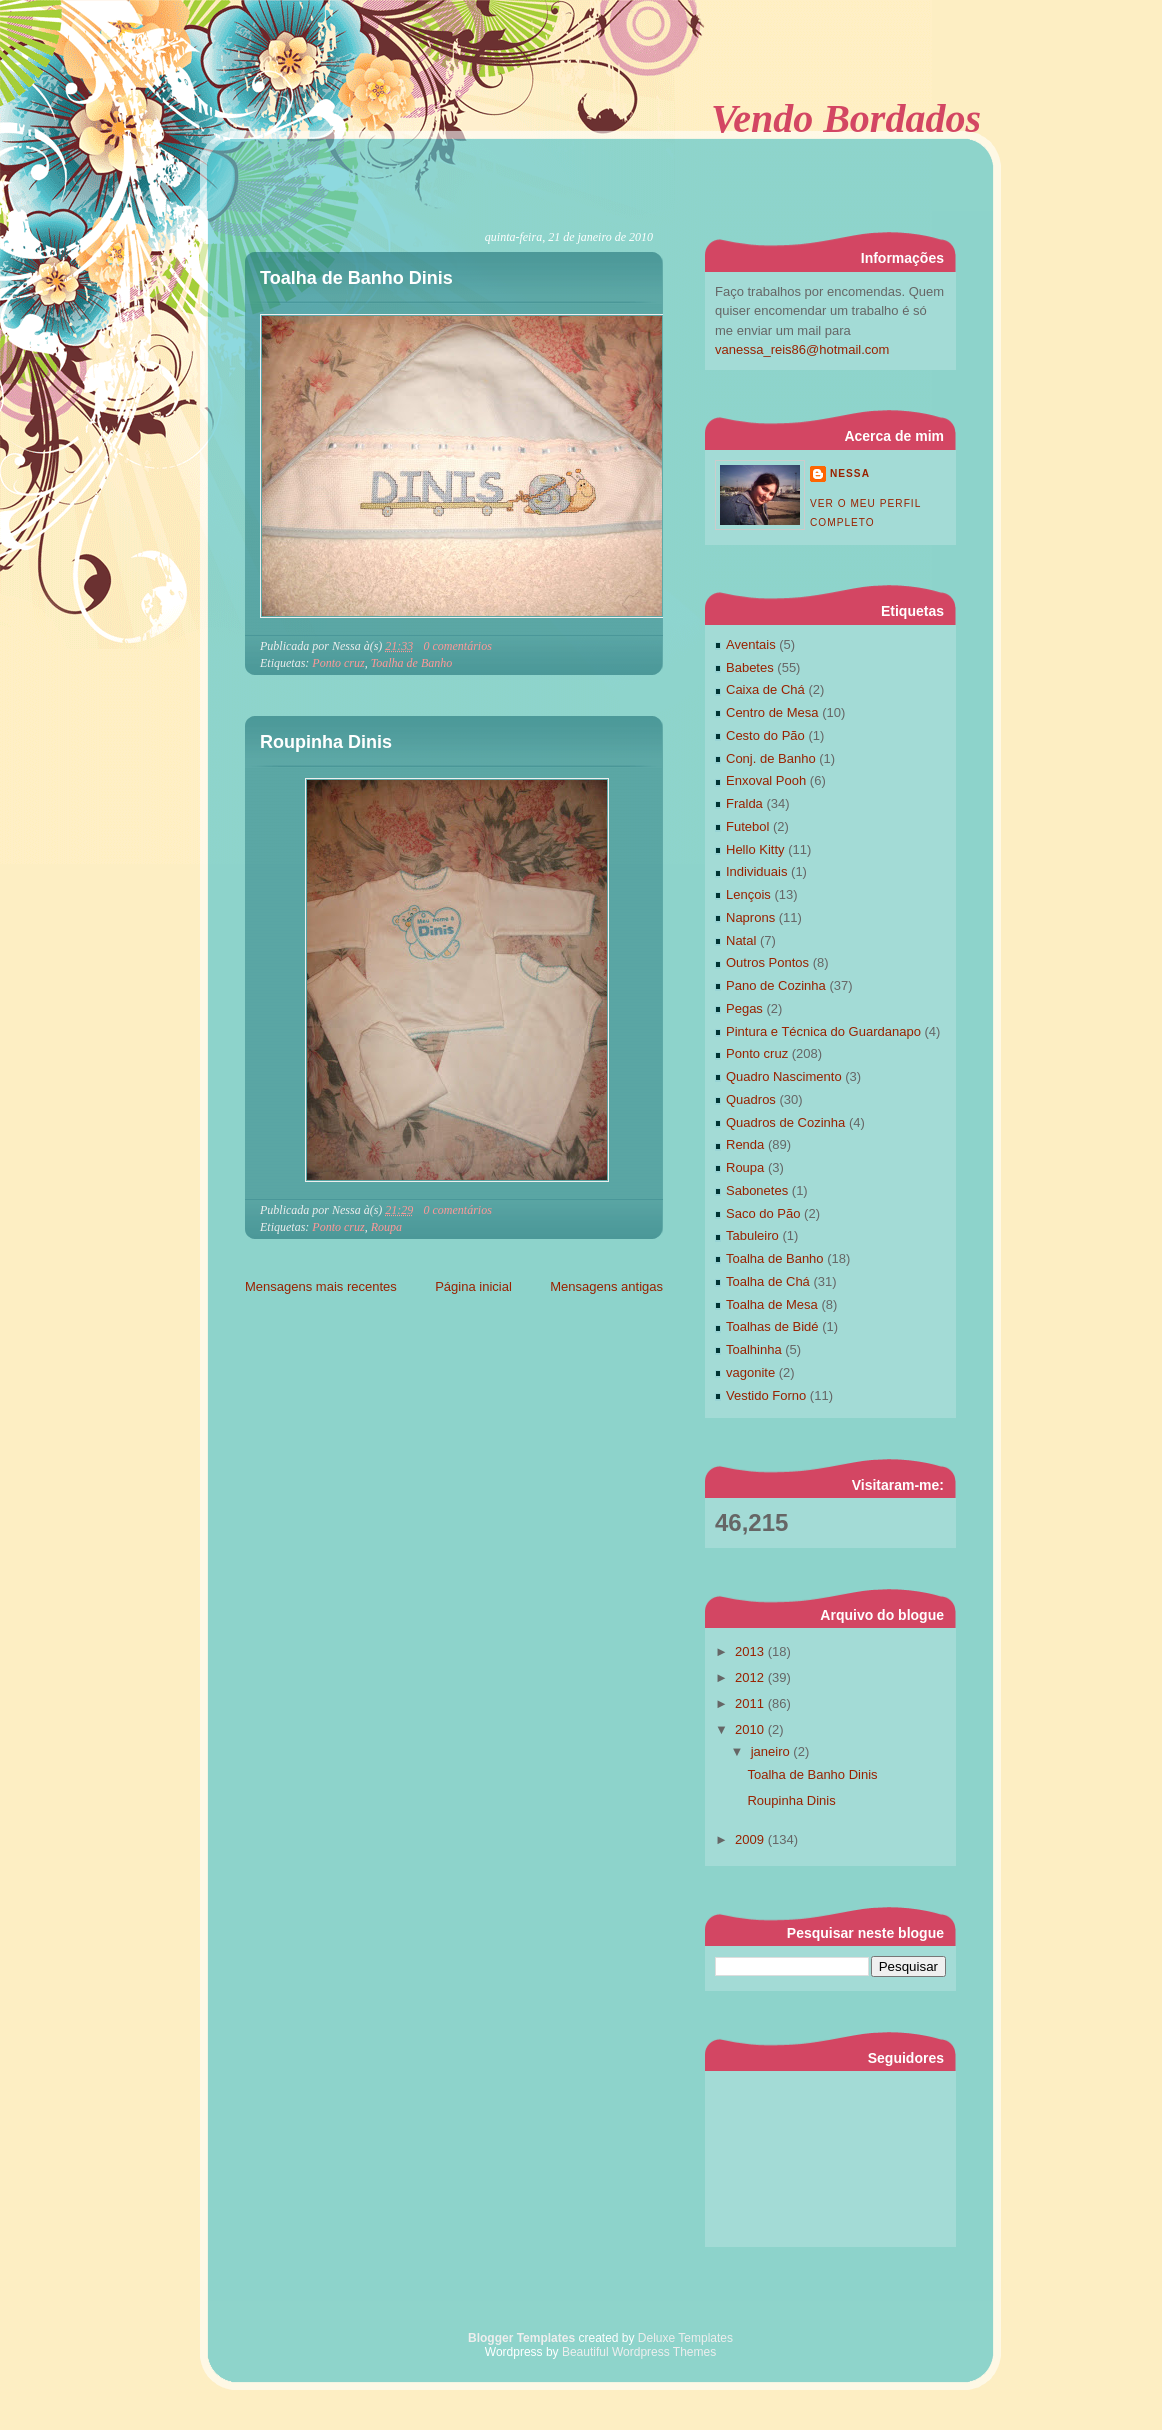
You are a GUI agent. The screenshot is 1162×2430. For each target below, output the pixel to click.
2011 (751, 1703)
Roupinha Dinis (326, 742)
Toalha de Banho (412, 663)
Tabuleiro (752, 1235)
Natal (741, 940)
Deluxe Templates (685, 2338)
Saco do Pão (763, 1213)
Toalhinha (754, 1349)
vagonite (750, 1372)
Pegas (744, 1008)
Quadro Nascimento (784, 1076)
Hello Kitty (755, 849)
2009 (751, 1839)
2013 (751, 1651)
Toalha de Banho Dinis (356, 278)
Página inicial (473, 1286)
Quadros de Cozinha (785, 1122)
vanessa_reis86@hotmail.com (802, 349)
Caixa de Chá (765, 689)
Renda (745, 1144)
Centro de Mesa (772, 712)
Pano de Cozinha (776, 985)
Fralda (744, 803)
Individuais (756, 871)
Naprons (750, 917)
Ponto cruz (338, 663)
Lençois (748, 894)
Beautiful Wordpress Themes (639, 2352)
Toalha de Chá (768, 1281)
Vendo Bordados (846, 118)
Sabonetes (757, 1190)
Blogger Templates (521, 2338)
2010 (751, 1729)
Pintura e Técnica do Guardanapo (823, 1031)
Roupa (386, 1227)
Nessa (850, 473)
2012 (751, 1677)
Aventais (751, 644)
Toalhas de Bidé (772, 1326)
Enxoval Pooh (766, 780)
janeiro (772, 1751)
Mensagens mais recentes (321, 1286)
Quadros (751, 1099)
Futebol (747, 826)
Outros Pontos (767, 962)
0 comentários (458, 646)
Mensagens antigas (606, 1286)
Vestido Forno (766, 1395)
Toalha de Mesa (772, 1304)
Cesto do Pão (765, 735)
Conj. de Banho (771, 758)
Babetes (750, 667)
